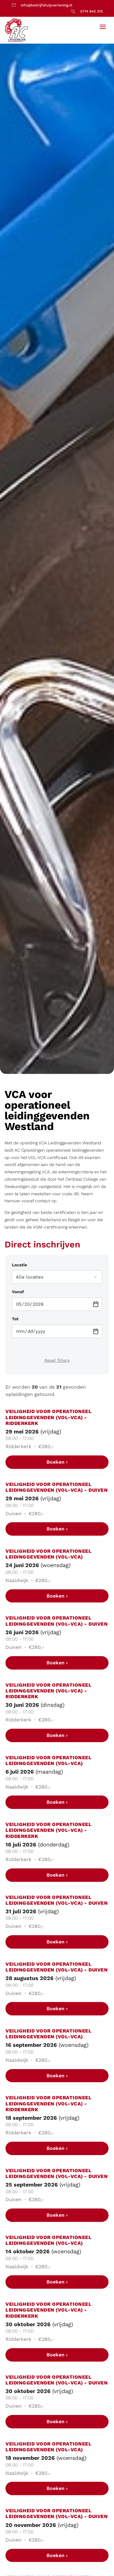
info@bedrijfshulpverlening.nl (46, 5)
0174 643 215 (91, 11)
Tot (15, 1318)
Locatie (19, 1264)
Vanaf (18, 1291)
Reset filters (57, 1360)
